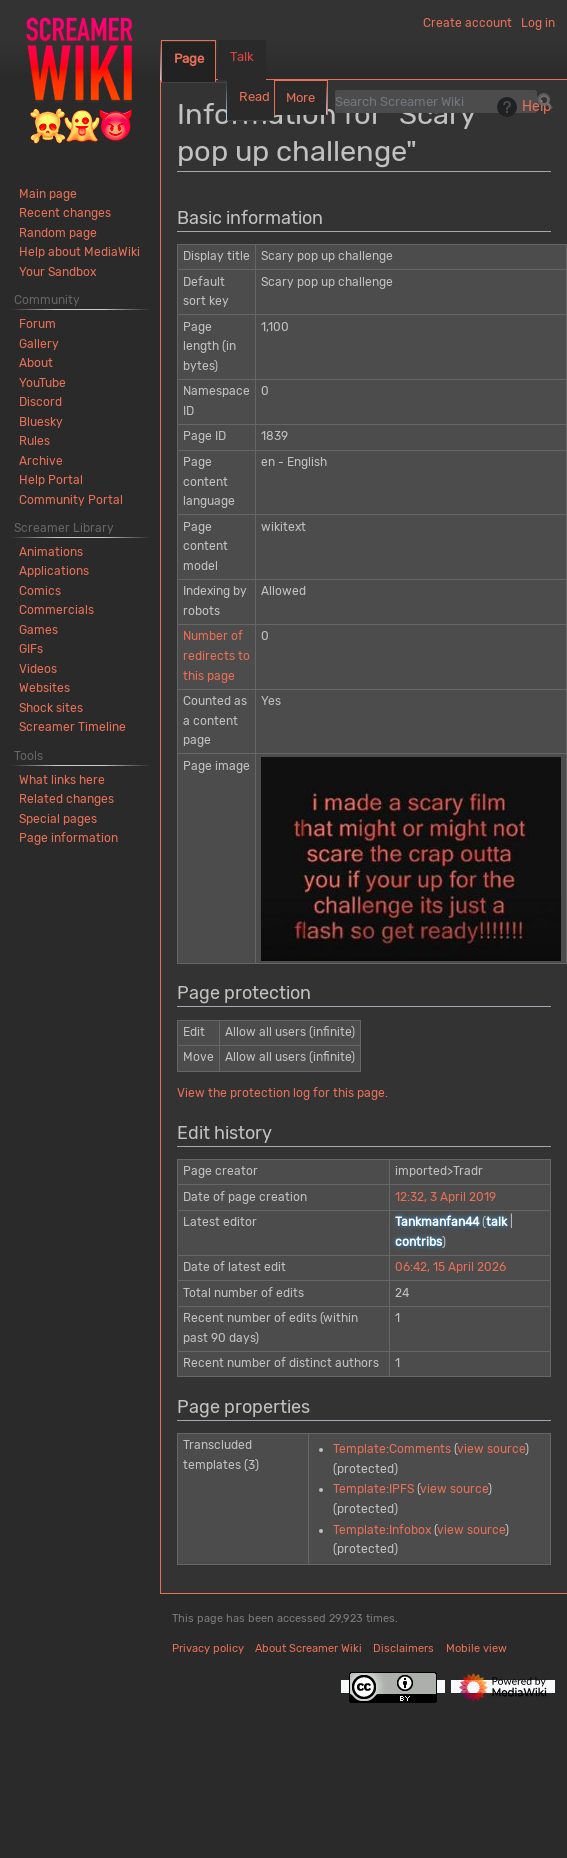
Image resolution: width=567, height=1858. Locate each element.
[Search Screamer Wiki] (436, 101)
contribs (418, 1242)
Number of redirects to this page (216, 655)
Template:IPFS (373, 1489)
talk (496, 1222)
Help (521, 107)
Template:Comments (392, 1449)
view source (491, 1449)
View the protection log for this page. (282, 1093)
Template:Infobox (382, 1530)
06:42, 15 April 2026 (450, 1267)
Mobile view (476, 1648)
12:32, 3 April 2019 (445, 1197)
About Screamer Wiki (308, 1648)
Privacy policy (208, 1648)
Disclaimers (403, 1648)
